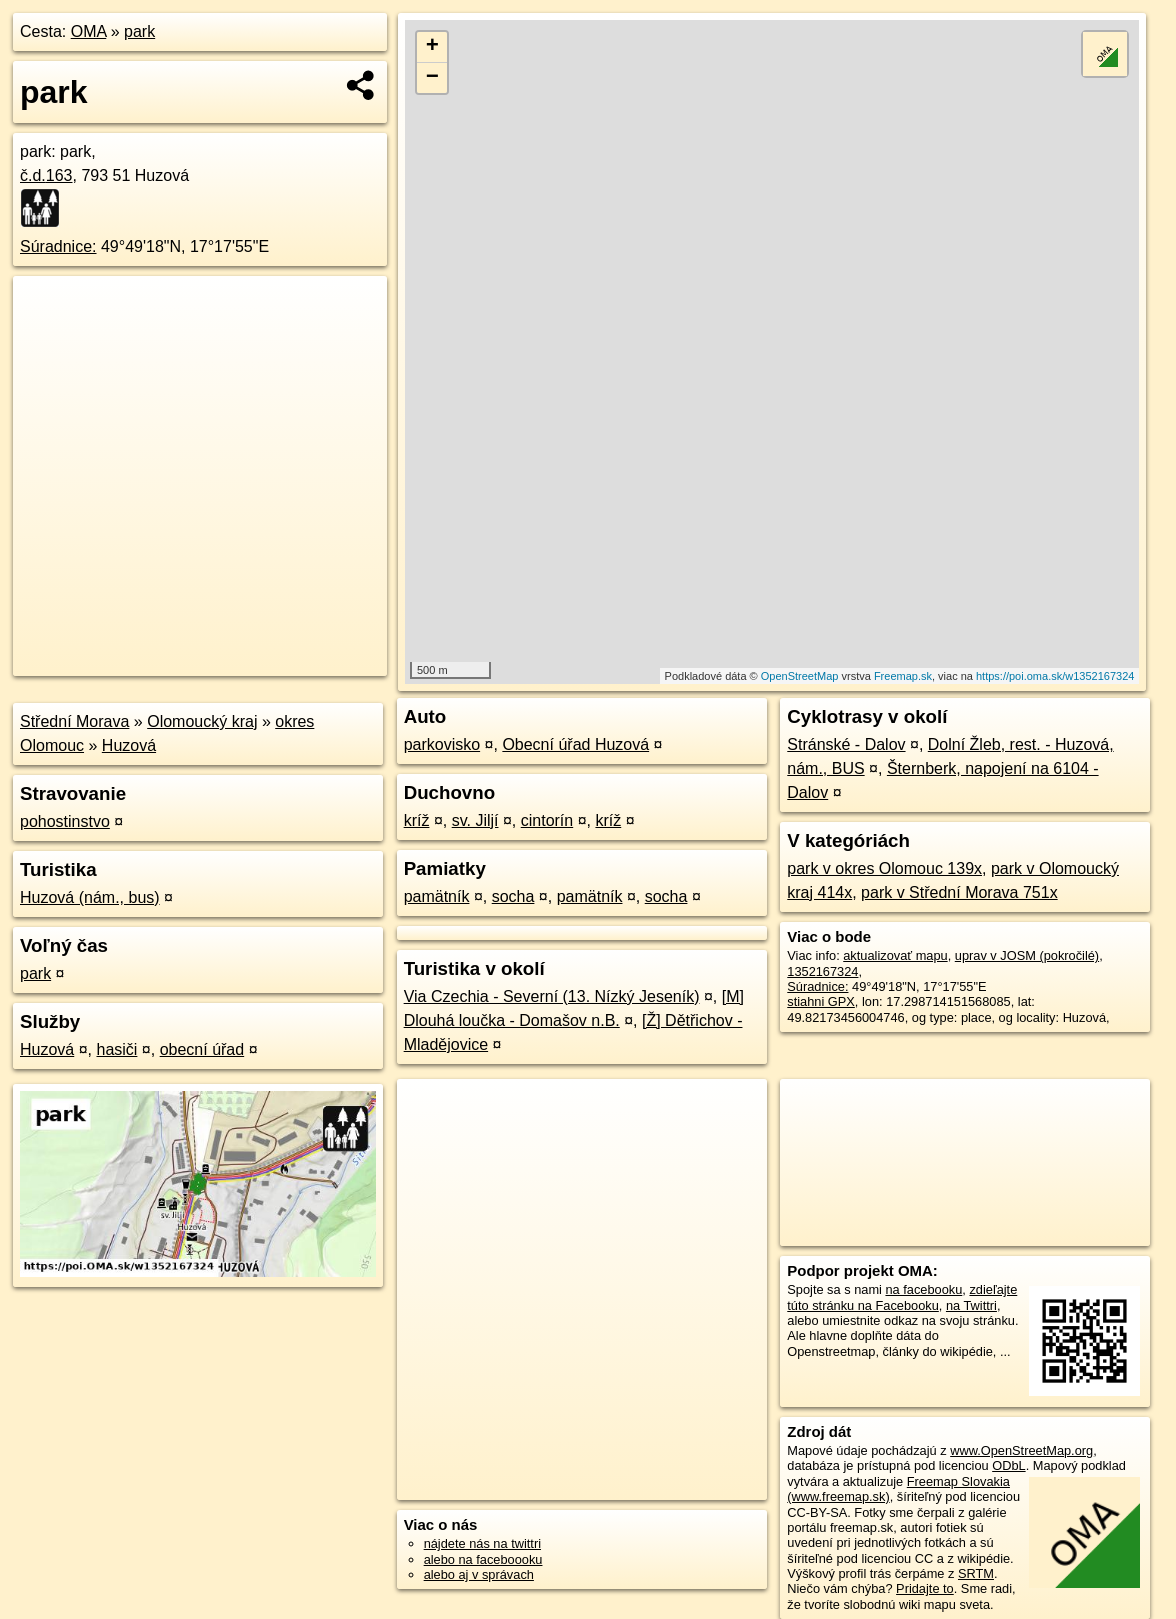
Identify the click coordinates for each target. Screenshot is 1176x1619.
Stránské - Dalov (846, 744)
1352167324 (822, 971)
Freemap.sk (903, 676)
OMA (89, 31)
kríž (417, 820)
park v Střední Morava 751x (959, 892)
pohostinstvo (65, 821)
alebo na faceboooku (483, 1559)
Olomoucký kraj (202, 721)
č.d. (46, 175)
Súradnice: (58, 246)
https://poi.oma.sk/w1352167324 (1055, 676)
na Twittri (971, 1305)
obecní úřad (202, 1049)
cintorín (547, 820)
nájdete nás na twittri (482, 1543)
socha (513, 896)
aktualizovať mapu (895, 955)
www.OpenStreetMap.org (1021, 1450)
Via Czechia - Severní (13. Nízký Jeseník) (552, 996)
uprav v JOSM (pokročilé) (1027, 955)
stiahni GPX (821, 1001)
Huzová (129, 745)
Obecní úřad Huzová (575, 744)
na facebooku (923, 1289)
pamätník (437, 896)
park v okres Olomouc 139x (884, 868)
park (139, 31)
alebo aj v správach (479, 1574)
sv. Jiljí (475, 820)
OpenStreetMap (800, 676)
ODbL (1008, 1465)
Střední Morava (74, 721)
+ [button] (432, 47)
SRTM (976, 1573)
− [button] (432, 78)
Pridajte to (925, 1588)
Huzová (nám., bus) (90, 897)
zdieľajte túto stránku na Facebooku (902, 1297)
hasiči (117, 1049)
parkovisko (442, 744)
